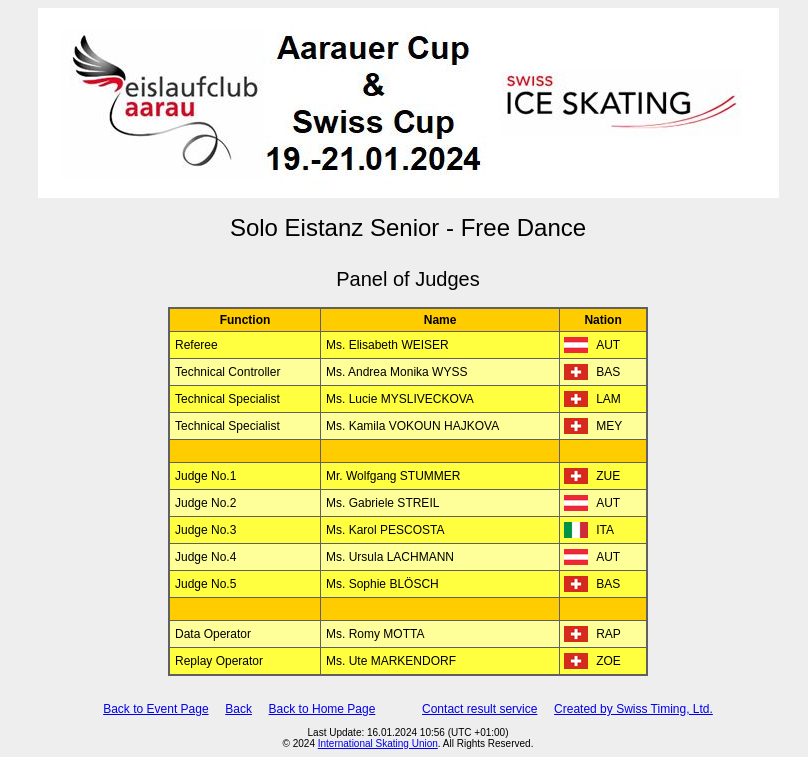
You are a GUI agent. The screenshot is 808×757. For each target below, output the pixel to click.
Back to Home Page (322, 709)
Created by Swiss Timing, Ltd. (633, 709)
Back (238, 709)
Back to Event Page (155, 709)
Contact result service (479, 709)
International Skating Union (378, 743)
